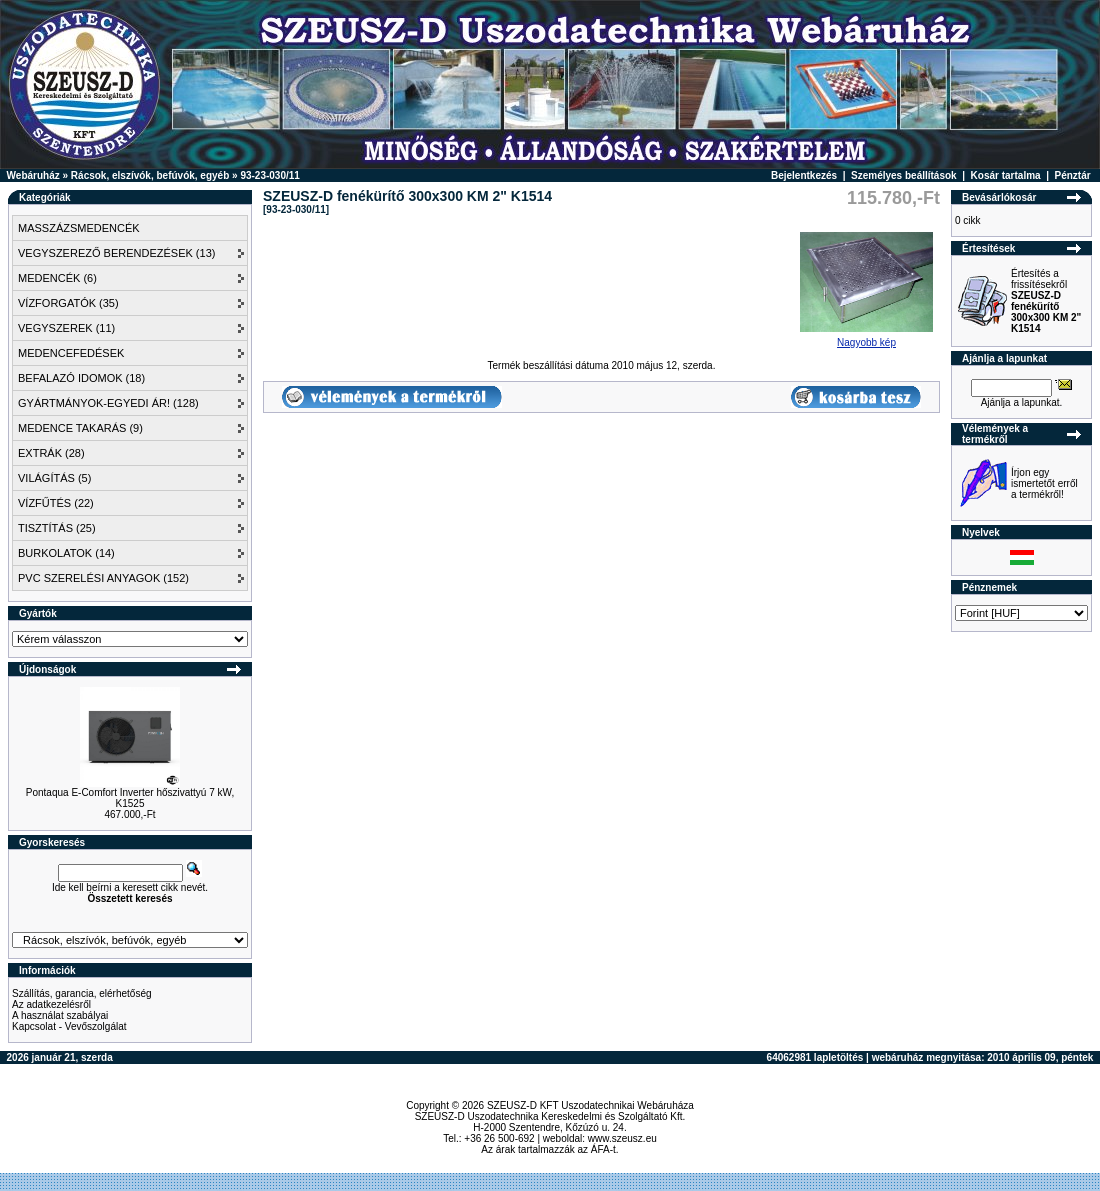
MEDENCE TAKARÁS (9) (80, 428)
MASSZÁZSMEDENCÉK (79, 228)
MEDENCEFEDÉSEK (71, 353)
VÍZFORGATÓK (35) (68, 303)
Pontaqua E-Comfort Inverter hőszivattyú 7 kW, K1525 (130, 798)
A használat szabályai (60, 1015)
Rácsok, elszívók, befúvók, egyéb (150, 175)
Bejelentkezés (804, 175)
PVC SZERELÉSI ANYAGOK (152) (103, 578)
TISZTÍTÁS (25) (57, 528)
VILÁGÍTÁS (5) (54, 478)
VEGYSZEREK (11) (66, 328)
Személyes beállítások (904, 175)
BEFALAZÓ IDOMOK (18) (81, 378)
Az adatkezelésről (51, 1004)
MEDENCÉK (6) (57, 278)
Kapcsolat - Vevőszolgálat (69, 1026)
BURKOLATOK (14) (66, 553)
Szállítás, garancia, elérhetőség (82, 993)
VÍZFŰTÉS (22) (56, 503)
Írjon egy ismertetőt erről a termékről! (1044, 483)
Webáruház (33, 175)
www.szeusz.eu (622, 1138)
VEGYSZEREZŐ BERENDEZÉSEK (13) (116, 253)
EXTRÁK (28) (51, 453)
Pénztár (1073, 175)
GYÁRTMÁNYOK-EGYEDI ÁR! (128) (108, 403)
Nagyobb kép (866, 338)
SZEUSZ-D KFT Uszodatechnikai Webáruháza (590, 1105)
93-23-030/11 (270, 175)
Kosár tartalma (1006, 175)
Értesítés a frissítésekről (1046, 301)
